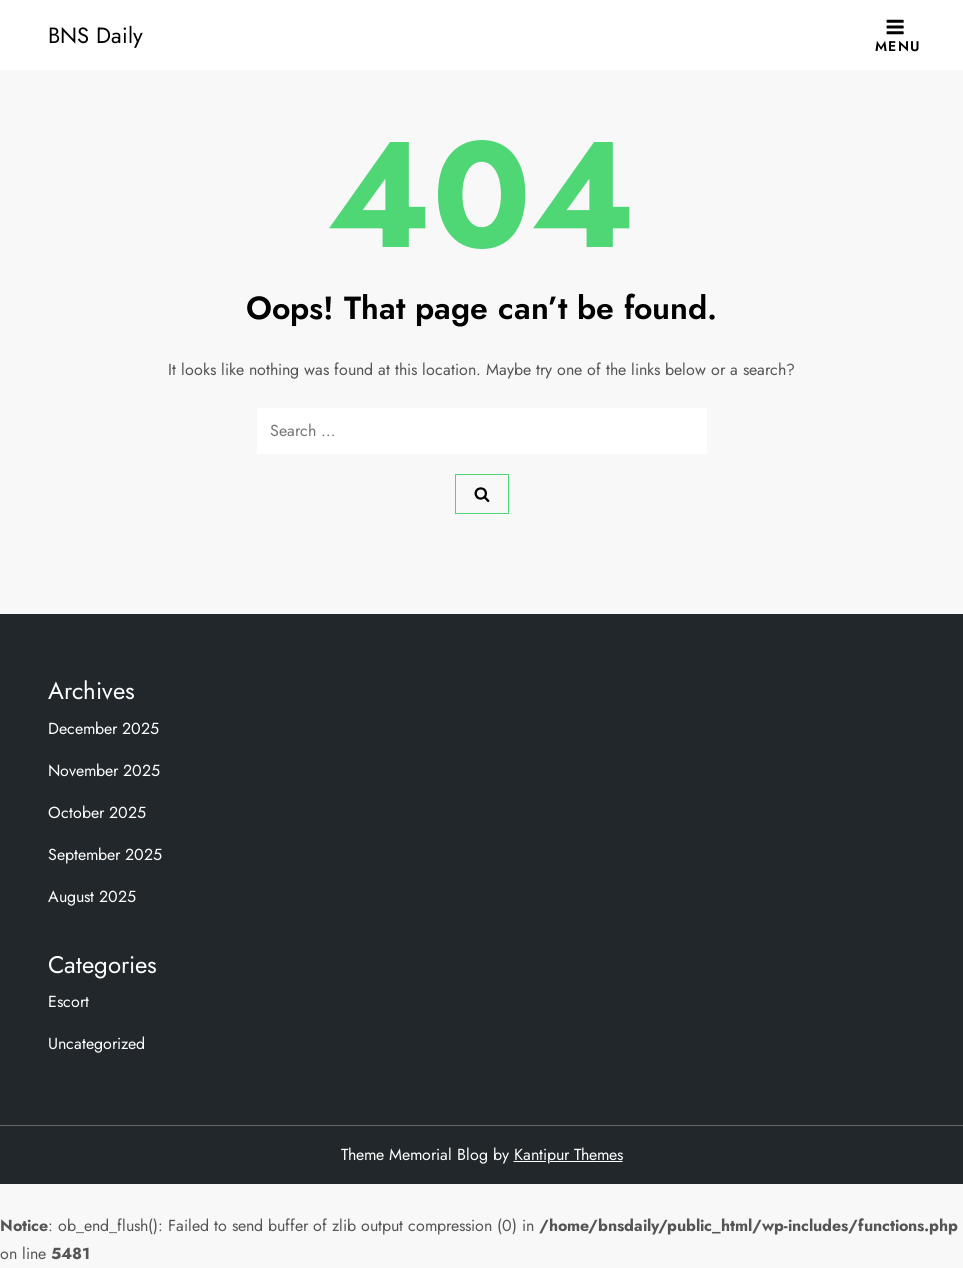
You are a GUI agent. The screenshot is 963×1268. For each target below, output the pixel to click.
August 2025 (92, 896)
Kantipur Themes (568, 1154)
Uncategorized (96, 1043)
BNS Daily (95, 35)
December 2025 (103, 728)
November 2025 (104, 770)
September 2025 (105, 854)
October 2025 (97, 812)
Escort (68, 1001)
